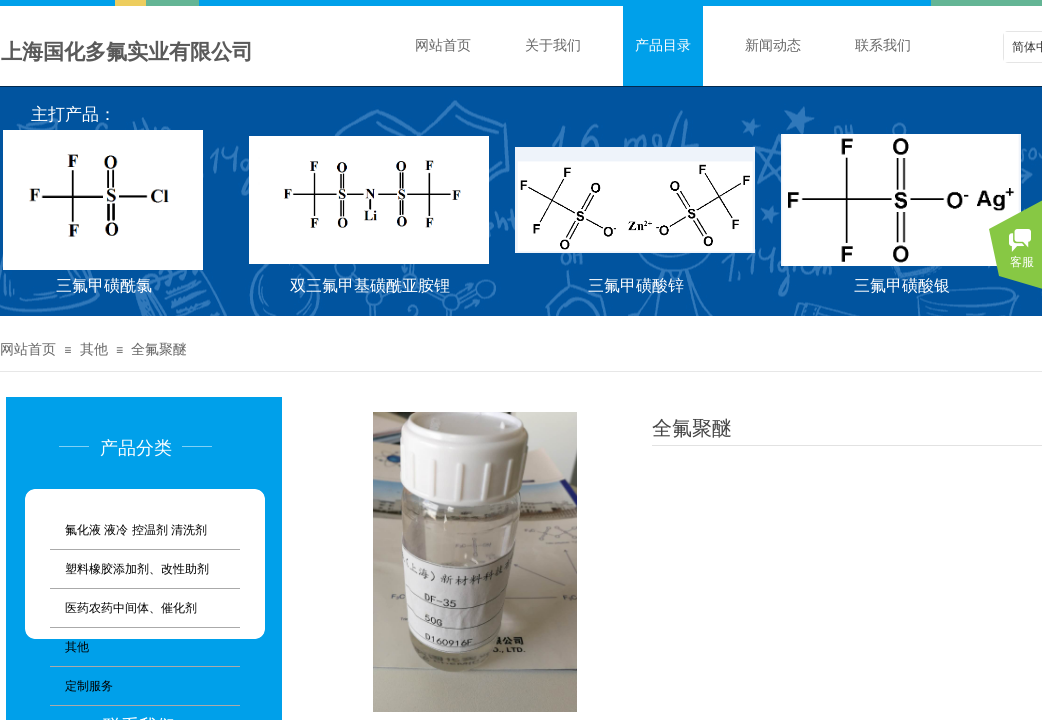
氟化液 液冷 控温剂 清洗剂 (136, 530)
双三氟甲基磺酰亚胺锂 (373, 285)
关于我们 (553, 45)
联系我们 (883, 45)
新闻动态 (773, 45)
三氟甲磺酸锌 (639, 285)
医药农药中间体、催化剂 (131, 608)
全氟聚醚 (159, 349)
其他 (94, 349)
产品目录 (663, 45)
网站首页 (443, 45)
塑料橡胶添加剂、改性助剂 (137, 569)
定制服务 (89, 686)
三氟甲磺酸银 (905, 285)
